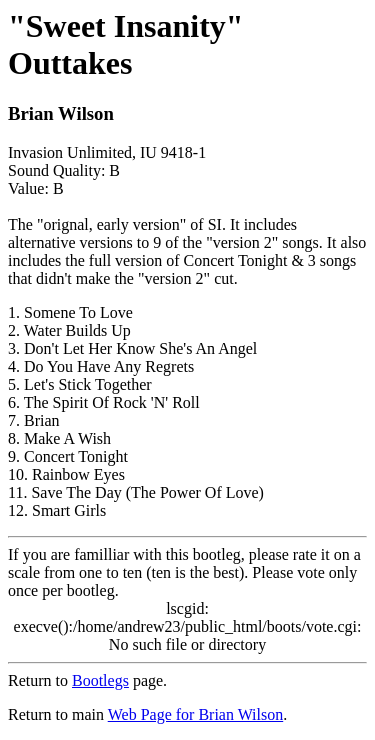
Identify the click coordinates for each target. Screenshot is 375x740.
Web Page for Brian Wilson (196, 714)
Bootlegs (100, 680)
